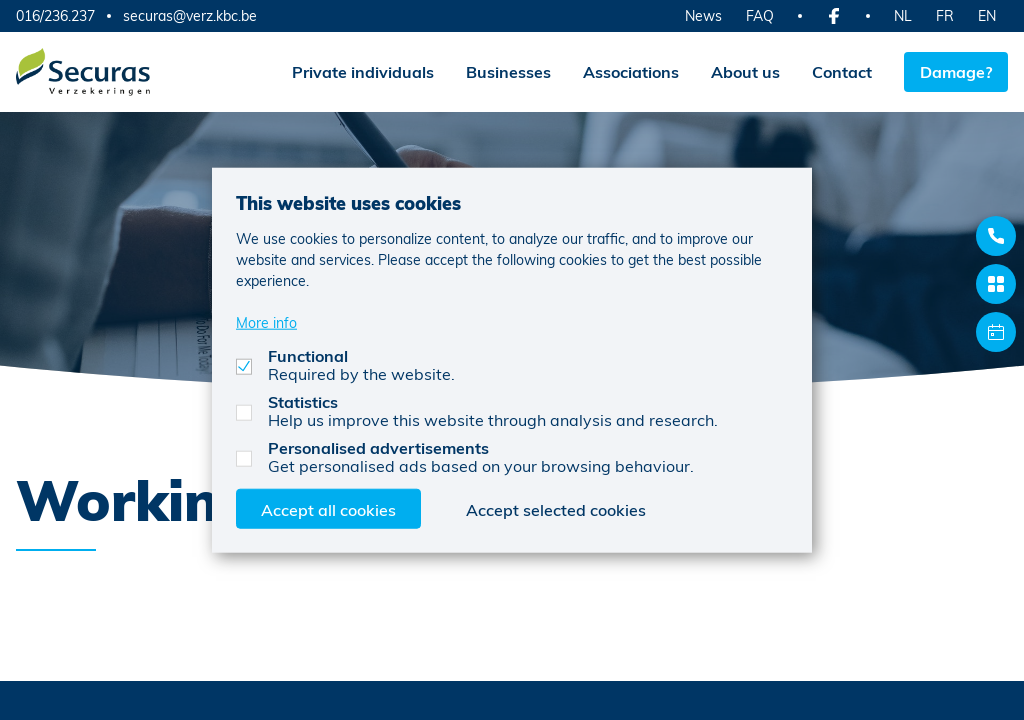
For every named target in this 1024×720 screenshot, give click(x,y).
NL (903, 15)
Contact (842, 71)
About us (745, 71)
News (703, 15)
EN (987, 15)
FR (945, 15)
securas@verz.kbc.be (190, 16)
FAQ (760, 15)
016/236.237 (55, 15)
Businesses (508, 71)
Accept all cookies (328, 508)
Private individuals (363, 71)
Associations (631, 71)
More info (266, 321)
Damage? (956, 71)
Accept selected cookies (556, 508)
